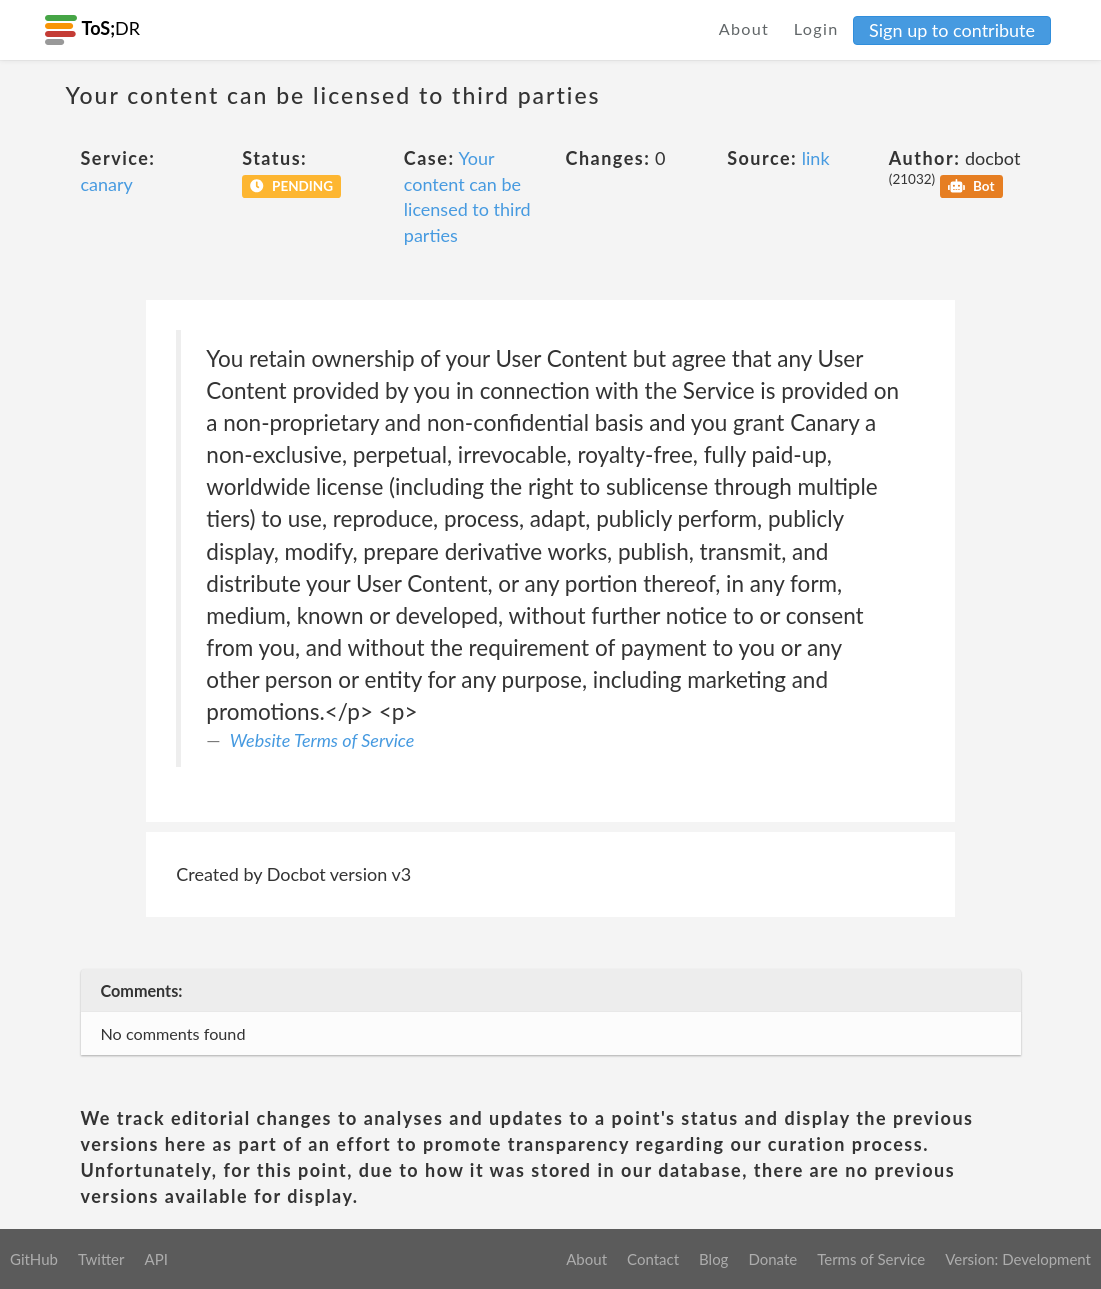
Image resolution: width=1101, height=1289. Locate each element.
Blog (713, 1259)
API (155, 1259)
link (816, 158)
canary (107, 184)
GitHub (34, 1259)
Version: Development (1018, 1259)
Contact (653, 1259)
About (744, 28)
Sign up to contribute (952, 30)
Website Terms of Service (322, 740)
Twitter (101, 1259)
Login (816, 28)
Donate (772, 1259)
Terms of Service (871, 1259)
